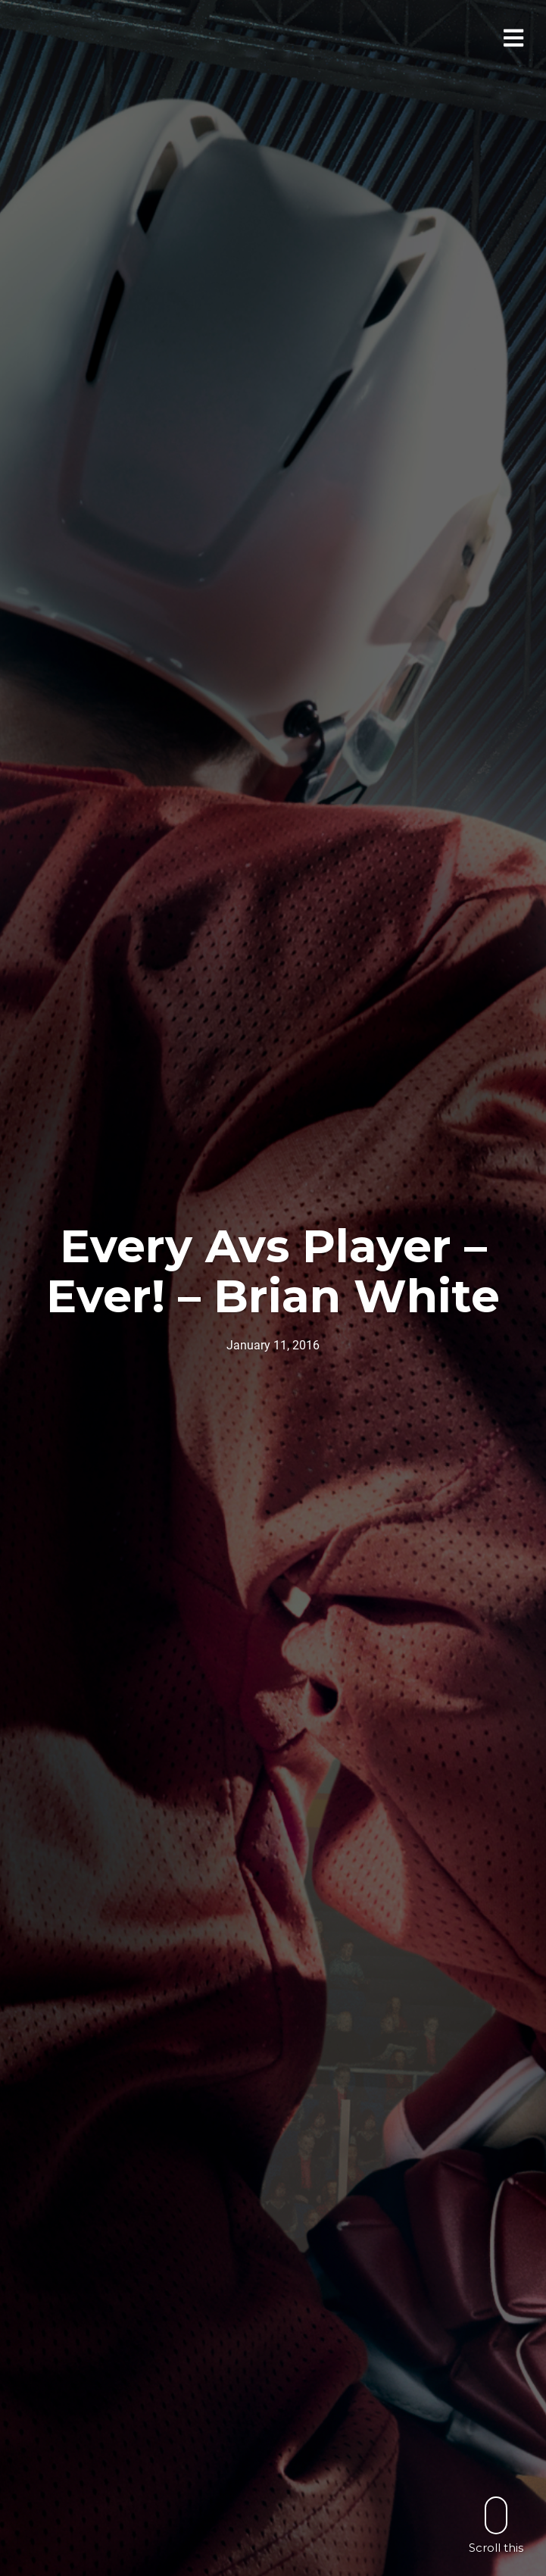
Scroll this (496, 2524)
